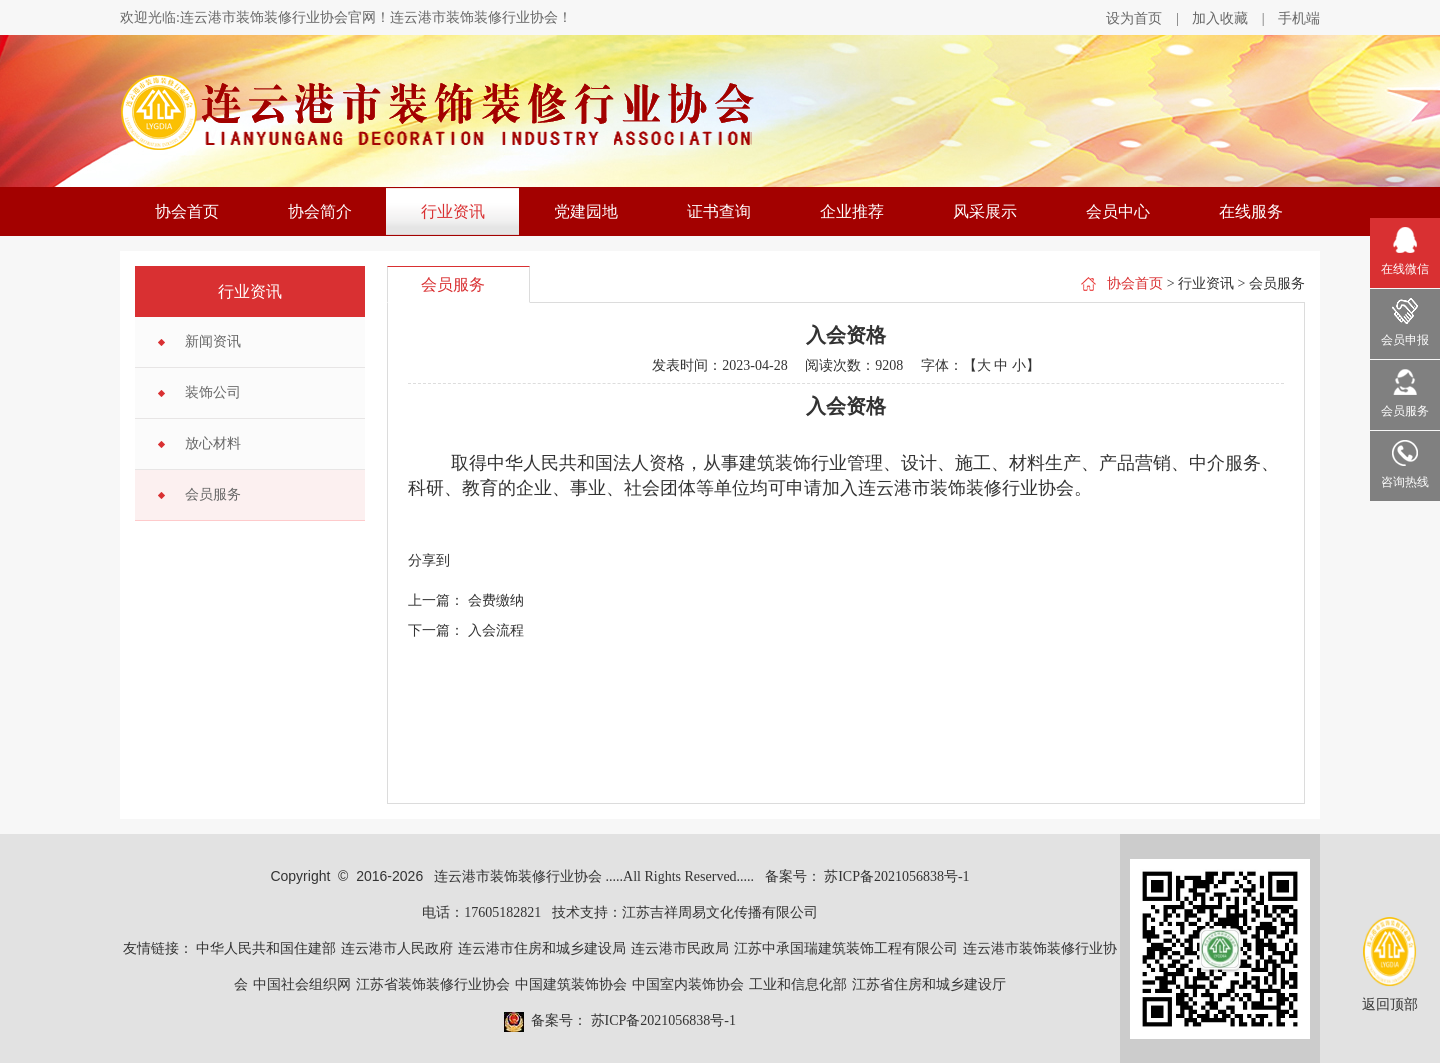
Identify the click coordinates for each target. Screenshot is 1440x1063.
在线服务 (1251, 211)
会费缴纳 (496, 600)
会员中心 (1118, 211)
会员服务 (213, 494)
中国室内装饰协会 (688, 984)
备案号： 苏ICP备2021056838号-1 (867, 876)
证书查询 (719, 211)
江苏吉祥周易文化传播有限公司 (720, 912)
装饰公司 (213, 392)
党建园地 (586, 211)
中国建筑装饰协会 (571, 984)
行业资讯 (453, 211)
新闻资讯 (213, 341)
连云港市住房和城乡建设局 (542, 948)
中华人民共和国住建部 (266, 948)
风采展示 (985, 211)
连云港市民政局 (680, 948)
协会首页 (187, 211)
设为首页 (1134, 18)
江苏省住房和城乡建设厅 (929, 984)
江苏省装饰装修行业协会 (433, 984)
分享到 (429, 560)
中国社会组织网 (302, 984)
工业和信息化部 (798, 984)
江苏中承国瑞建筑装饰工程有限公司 (846, 948)
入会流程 (496, 630)
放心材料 (213, 443)
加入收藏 (1220, 18)
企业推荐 (852, 211)
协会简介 (320, 211)
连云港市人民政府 (397, 948)
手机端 (1299, 18)
